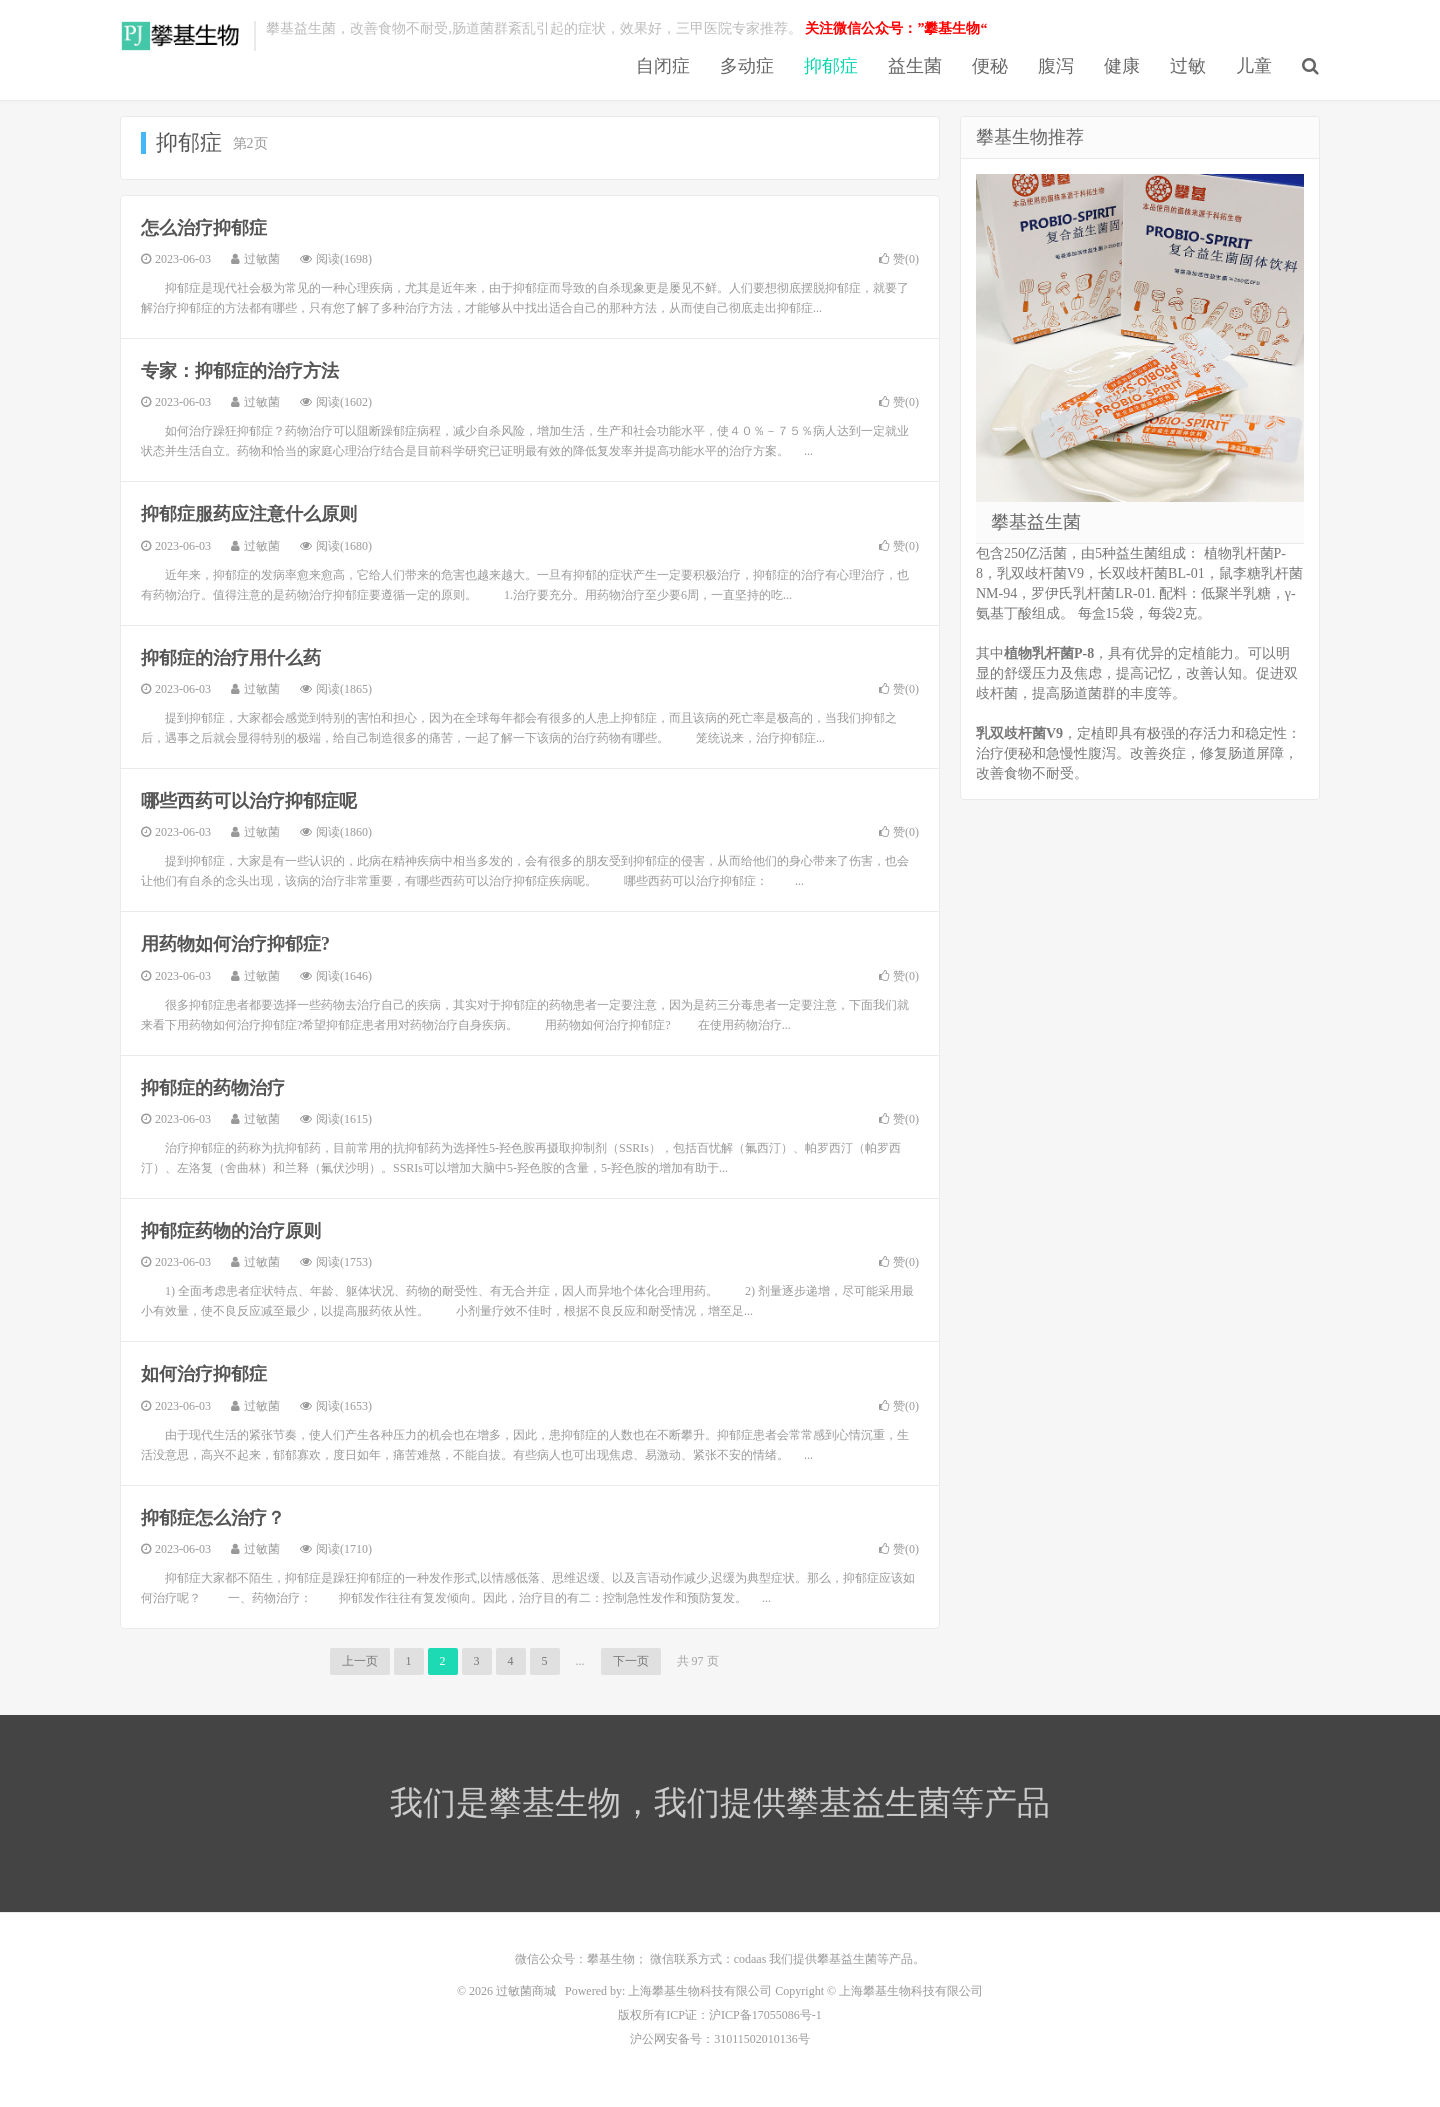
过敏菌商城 (182, 36)
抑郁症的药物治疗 (213, 1088)
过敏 (1188, 66)
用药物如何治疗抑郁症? (235, 944)
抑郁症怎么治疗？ (213, 1518)
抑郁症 (831, 66)
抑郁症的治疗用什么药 (231, 658)
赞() (899, 259)
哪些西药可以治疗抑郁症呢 (249, 801)
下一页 (631, 1661)
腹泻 (1056, 66)
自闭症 (663, 66)
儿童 (1254, 66)
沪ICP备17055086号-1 (765, 2015)
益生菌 (915, 66)
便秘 (990, 66)
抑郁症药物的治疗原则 (231, 1231)
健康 (1122, 66)
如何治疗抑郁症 (204, 1374)
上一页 (360, 1661)
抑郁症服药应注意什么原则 (249, 514)
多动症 (747, 66)
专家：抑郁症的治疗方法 (240, 371)
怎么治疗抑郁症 (204, 228)
